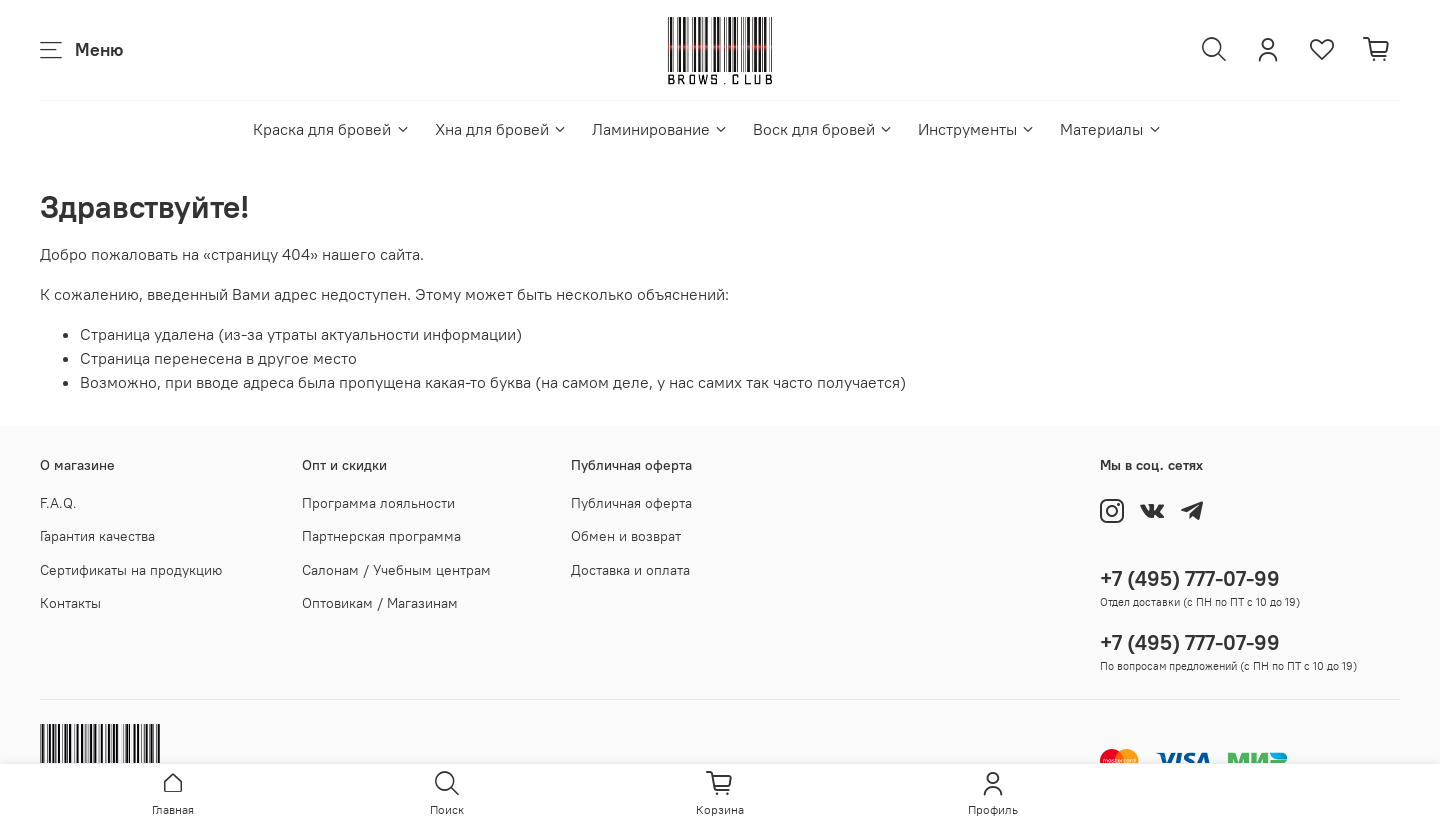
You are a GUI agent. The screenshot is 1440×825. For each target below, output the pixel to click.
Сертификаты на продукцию (131, 570)
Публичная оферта (631, 503)
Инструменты (977, 129)
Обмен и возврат (626, 536)
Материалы (1111, 129)
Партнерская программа (381, 536)
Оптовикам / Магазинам (380, 603)
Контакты (70, 603)
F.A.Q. (58, 503)
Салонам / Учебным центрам (396, 570)
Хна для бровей (501, 129)
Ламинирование (660, 129)
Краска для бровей (331, 129)
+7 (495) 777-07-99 (1190, 578)
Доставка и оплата (630, 570)
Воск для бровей (823, 129)
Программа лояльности (378, 503)
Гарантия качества (97, 536)
